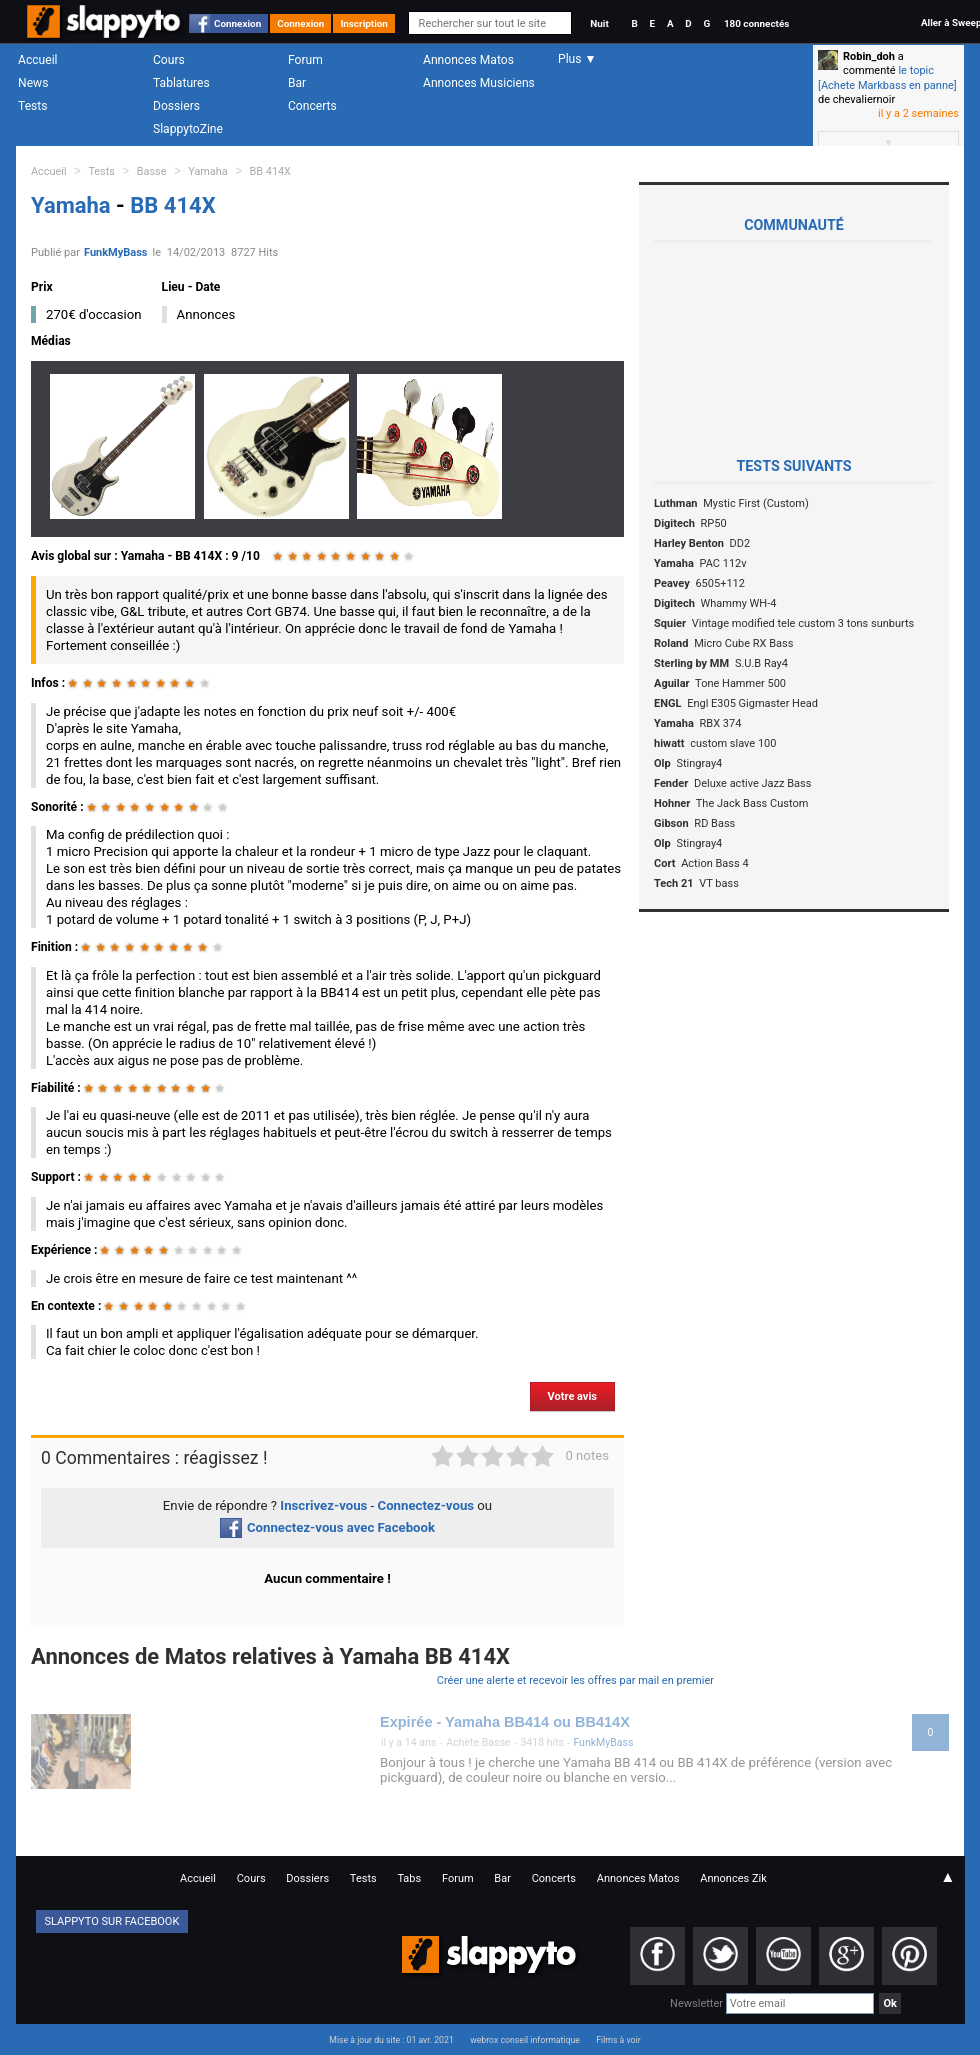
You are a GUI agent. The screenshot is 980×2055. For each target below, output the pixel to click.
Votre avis (572, 1396)
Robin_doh (869, 56)
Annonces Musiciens (479, 83)
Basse (152, 171)
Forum (305, 60)
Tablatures (181, 83)
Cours (169, 60)
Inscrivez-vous (323, 1505)
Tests (32, 106)
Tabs (409, 1878)
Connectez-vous (426, 1505)
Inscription (364, 23)
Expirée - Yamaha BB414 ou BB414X (505, 1722)
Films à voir (618, 2040)
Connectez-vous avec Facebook (327, 1527)
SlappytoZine (188, 129)
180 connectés (756, 23)
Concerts (312, 106)
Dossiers (176, 106)
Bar (297, 83)
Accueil (38, 60)
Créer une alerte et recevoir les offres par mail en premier (575, 1680)
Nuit (599, 23)
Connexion (237, 23)
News (33, 83)
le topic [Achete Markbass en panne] (887, 77)
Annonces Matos (468, 60)
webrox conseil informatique (525, 2040)
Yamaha (207, 171)
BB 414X (270, 171)
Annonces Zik (733, 1878)
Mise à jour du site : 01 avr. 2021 (391, 2040)
